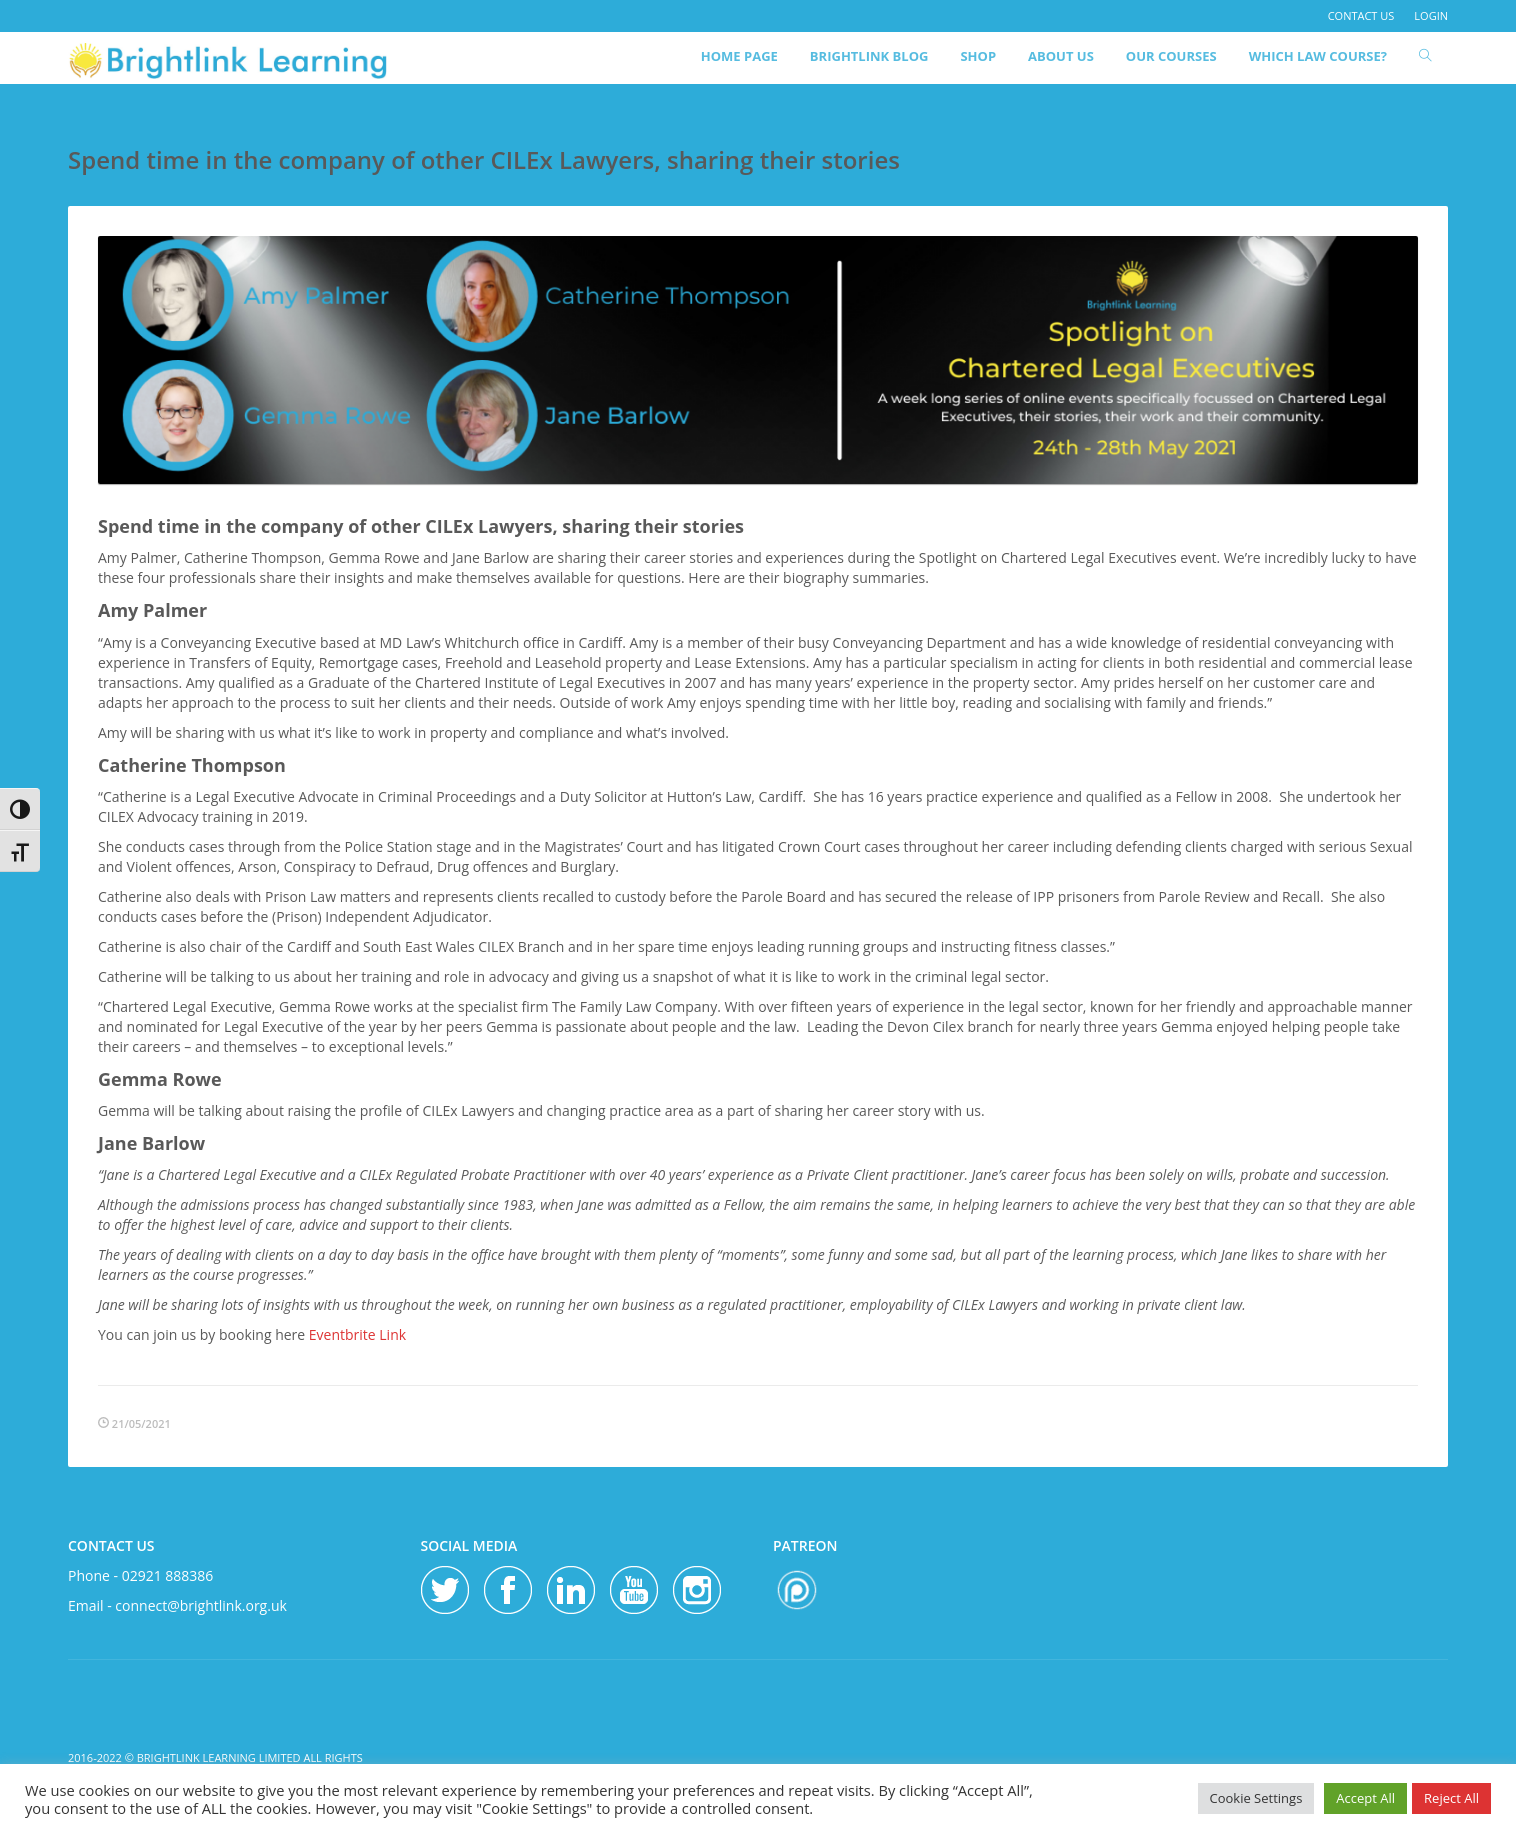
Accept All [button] (1365, 1798)
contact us (1361, 15)
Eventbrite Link (357, 1334)
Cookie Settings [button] (1256, 1798)
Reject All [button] (1451, 1798)
